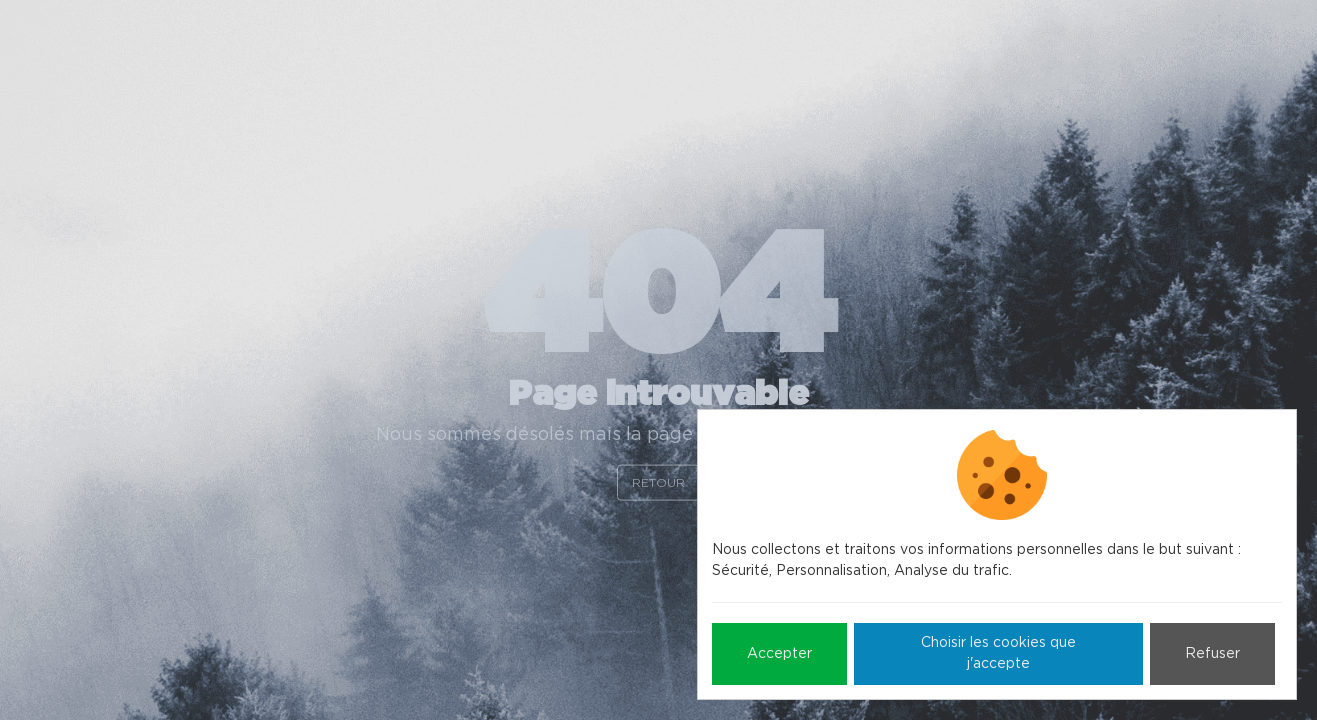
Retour (658, 482)
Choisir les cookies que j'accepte (998, 653)
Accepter (779, 654)
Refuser (1212, 654)
